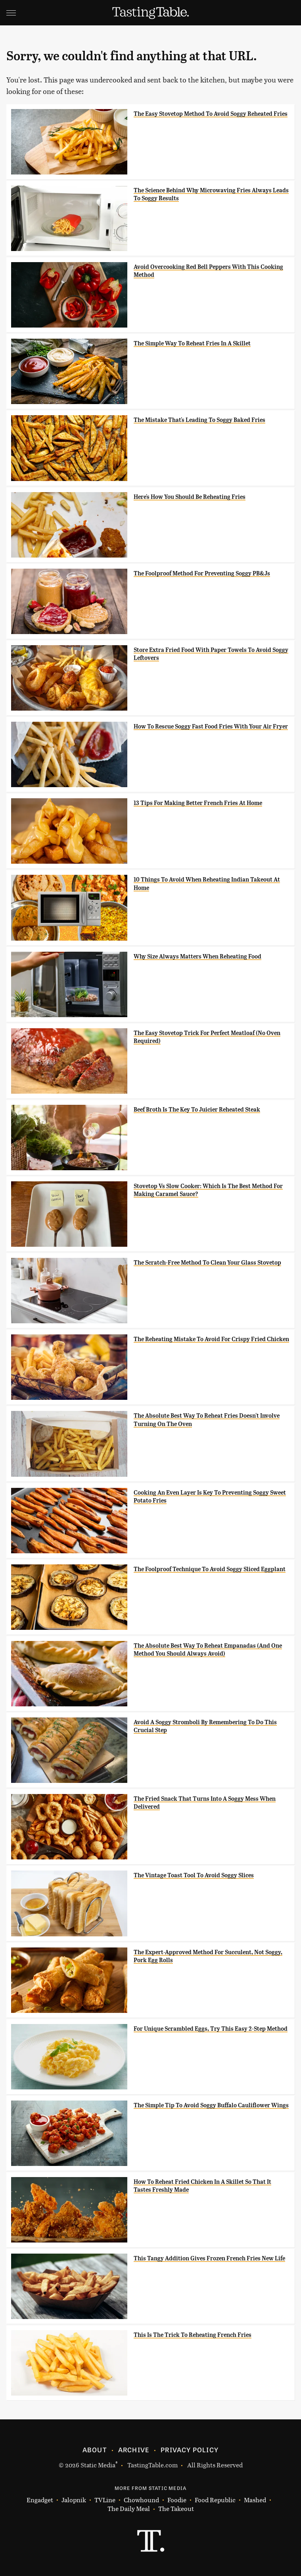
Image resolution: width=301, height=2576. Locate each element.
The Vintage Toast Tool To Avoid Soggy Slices (194, 1875)
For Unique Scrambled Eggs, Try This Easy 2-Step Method (211, 2028)
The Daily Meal (128, 2508)
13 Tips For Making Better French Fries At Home (198, 803)
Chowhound (141, 2500)
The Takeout (176, 2508)
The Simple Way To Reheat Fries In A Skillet (192, 343)
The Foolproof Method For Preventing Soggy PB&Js (202, 573)
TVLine (104, 2500)
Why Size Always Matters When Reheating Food (197, 956)
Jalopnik (73, 2500)
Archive (133, 2449)
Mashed (255, 2500)
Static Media (98, 2464)
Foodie (176, 2500)
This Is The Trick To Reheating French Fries (192, 2334)
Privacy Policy (190, 2449)
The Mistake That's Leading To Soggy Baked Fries (199, 420)
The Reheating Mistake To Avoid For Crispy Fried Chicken (211, 1339)
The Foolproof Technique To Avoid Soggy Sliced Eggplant (210, 1569)
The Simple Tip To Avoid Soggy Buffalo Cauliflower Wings (211, 2105)
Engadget (40, 2500)
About (94, 2449)
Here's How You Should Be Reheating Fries (189, 496)
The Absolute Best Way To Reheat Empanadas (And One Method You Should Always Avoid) (208, 1649)
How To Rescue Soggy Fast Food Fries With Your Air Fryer (211, 726)
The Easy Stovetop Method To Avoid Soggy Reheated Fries (211, 113)
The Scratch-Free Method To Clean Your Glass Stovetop (207, 1262)
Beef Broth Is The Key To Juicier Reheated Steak (197, 1109)
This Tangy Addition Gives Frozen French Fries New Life (209, 2258)
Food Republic (215, 2500)
